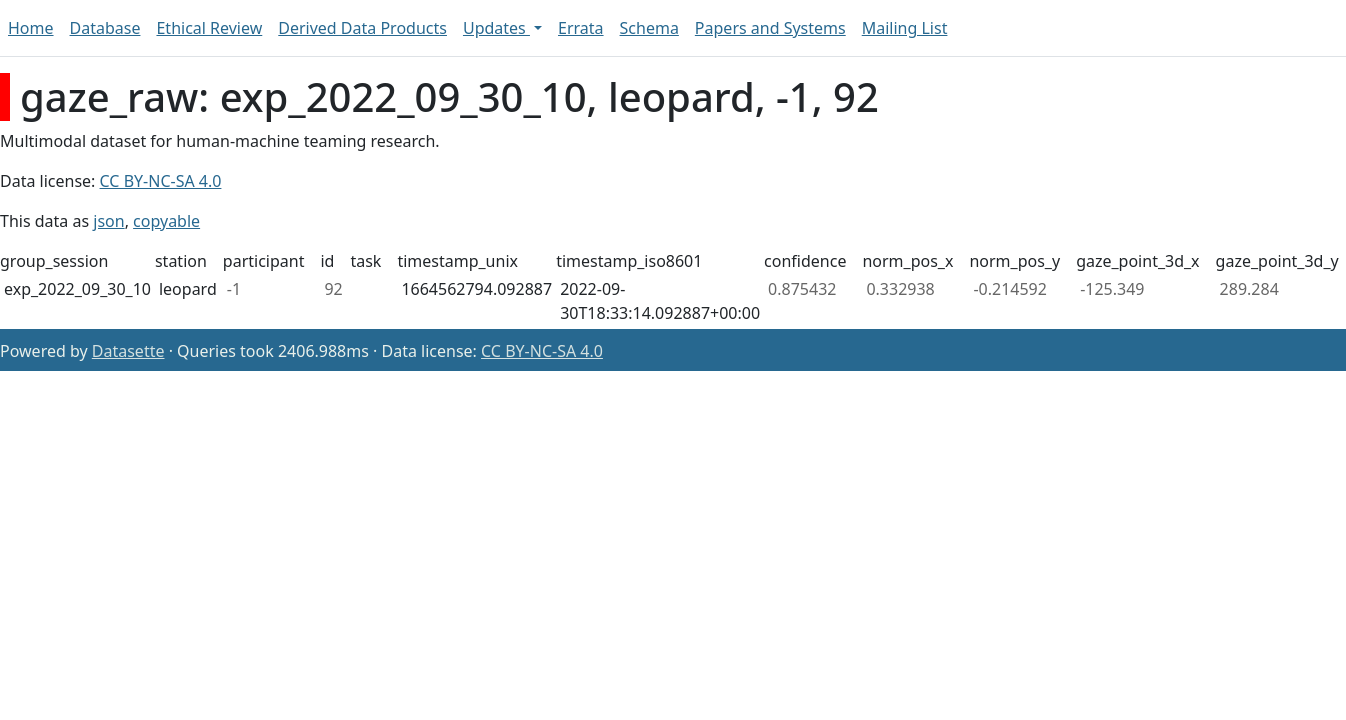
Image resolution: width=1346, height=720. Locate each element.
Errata (581, 28)
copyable (166, 221)
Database (105, 28)
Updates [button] (496, 28)
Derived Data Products (362, 28)
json (108, 221)
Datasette (128, 351)
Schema (649, 28)
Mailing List (905, 28)
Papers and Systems (770, 28)
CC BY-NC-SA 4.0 (161, 181)
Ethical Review (209, 28)
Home (31, 28)
